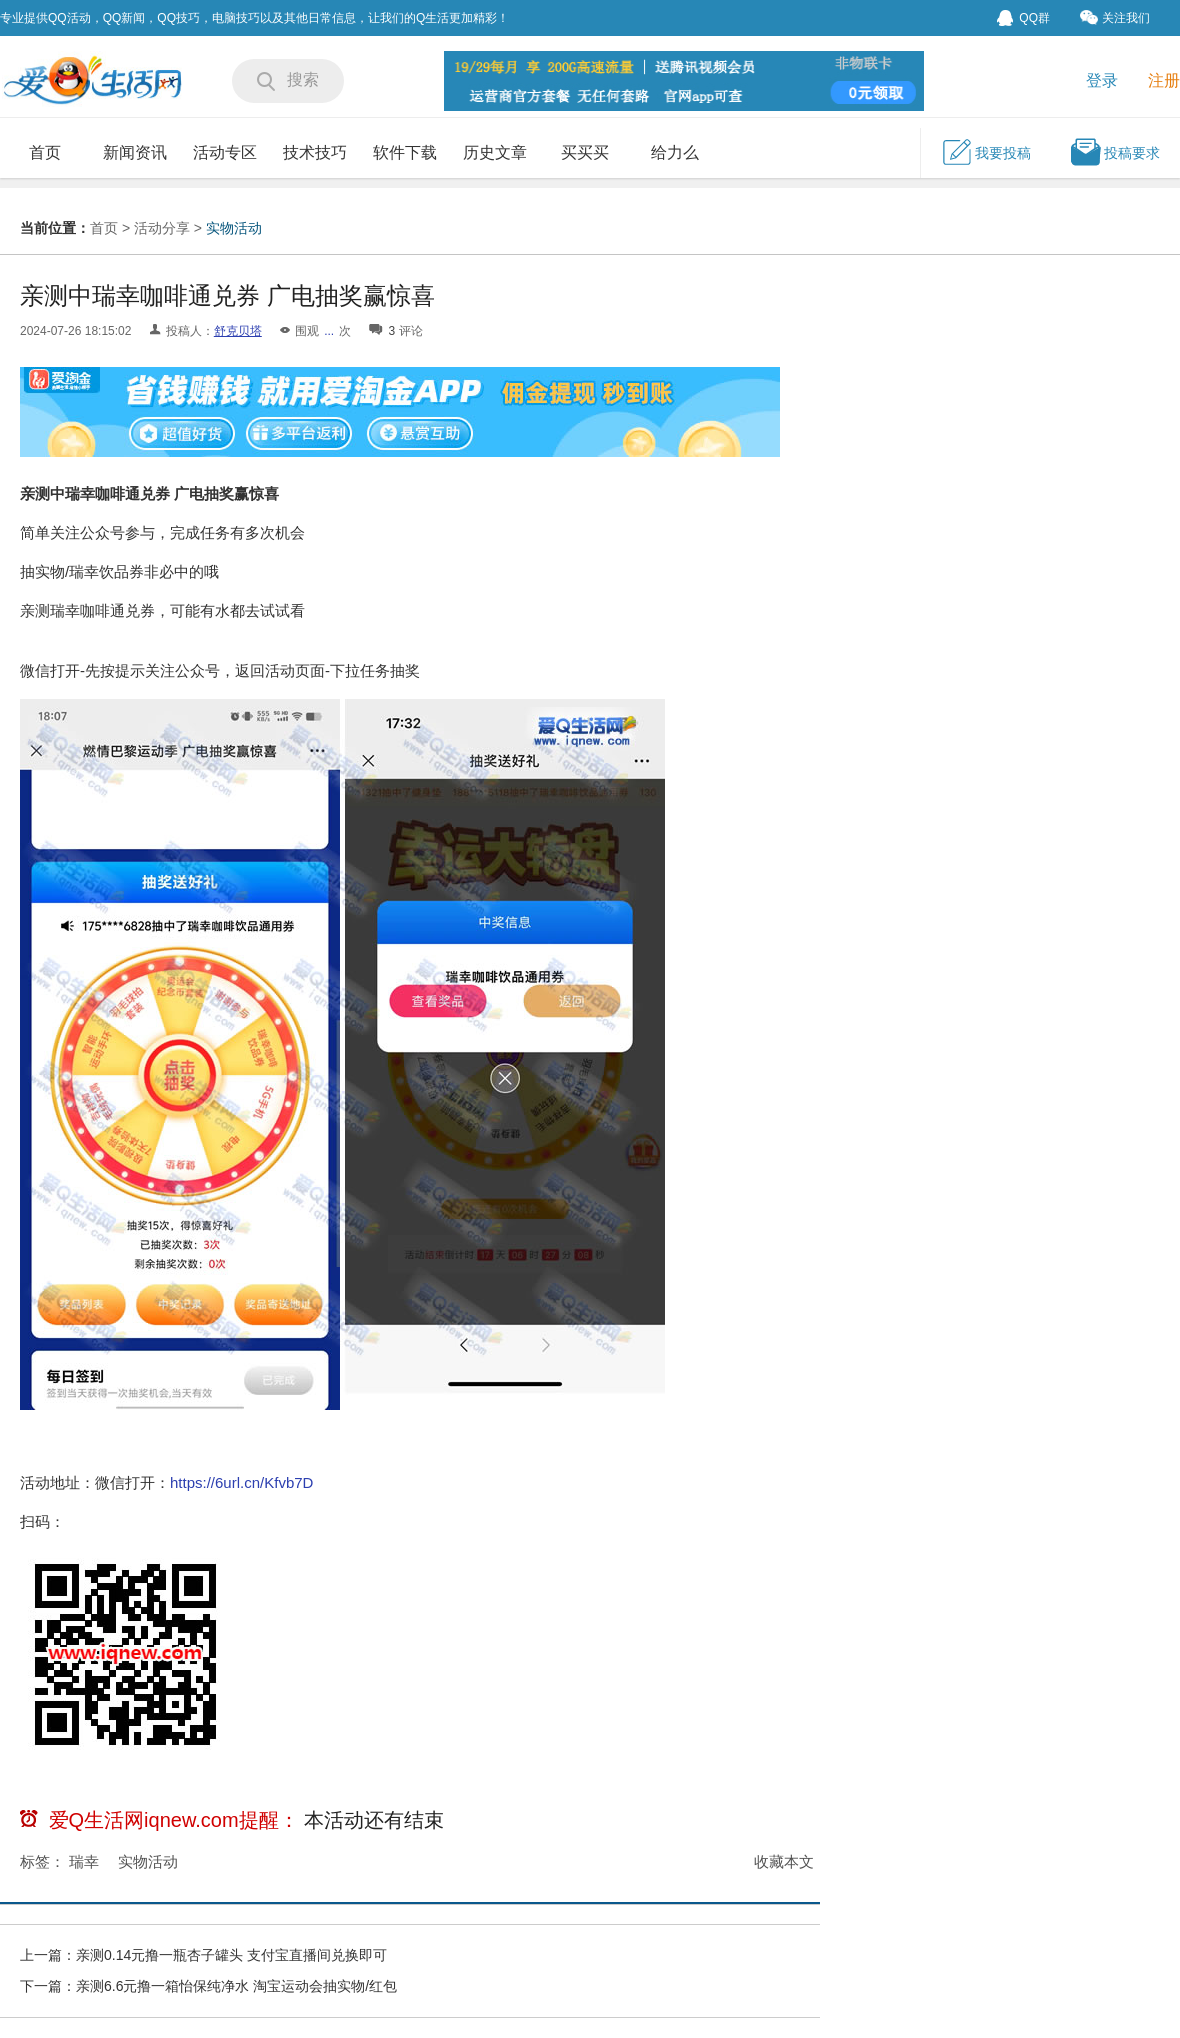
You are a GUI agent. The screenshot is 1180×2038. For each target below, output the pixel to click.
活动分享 (162, 228)
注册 (1164, 80)
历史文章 (495, 152)
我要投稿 (986, 152)
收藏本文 (784, 1861)
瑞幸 (84, 1861)
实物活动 (234, 228)
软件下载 (405, 152)
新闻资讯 (135, 152)
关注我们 (1115, 17)
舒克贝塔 (238, 331)
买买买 (585, 152)
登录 (1102, 80)
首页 (45, 152)
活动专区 (225, 152)
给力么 (675, 152)
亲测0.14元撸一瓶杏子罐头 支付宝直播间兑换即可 (231, 1955)
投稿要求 (1115, 152)
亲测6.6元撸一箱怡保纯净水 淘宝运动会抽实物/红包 (236, 1986)
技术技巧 (315, 152)
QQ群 (1023, 18)
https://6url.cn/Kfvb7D (241, 1482)
